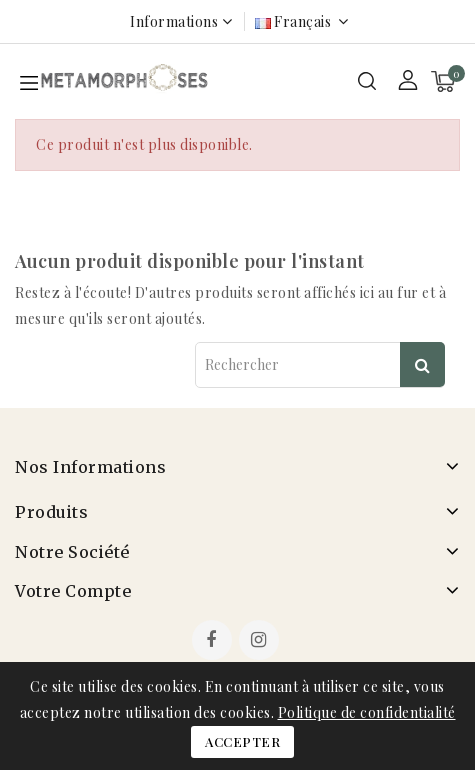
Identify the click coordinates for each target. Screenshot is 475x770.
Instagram (261, 642)
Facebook (214, 642)
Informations (174, 21)
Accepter (242, 741)
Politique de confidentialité (367, 712)
